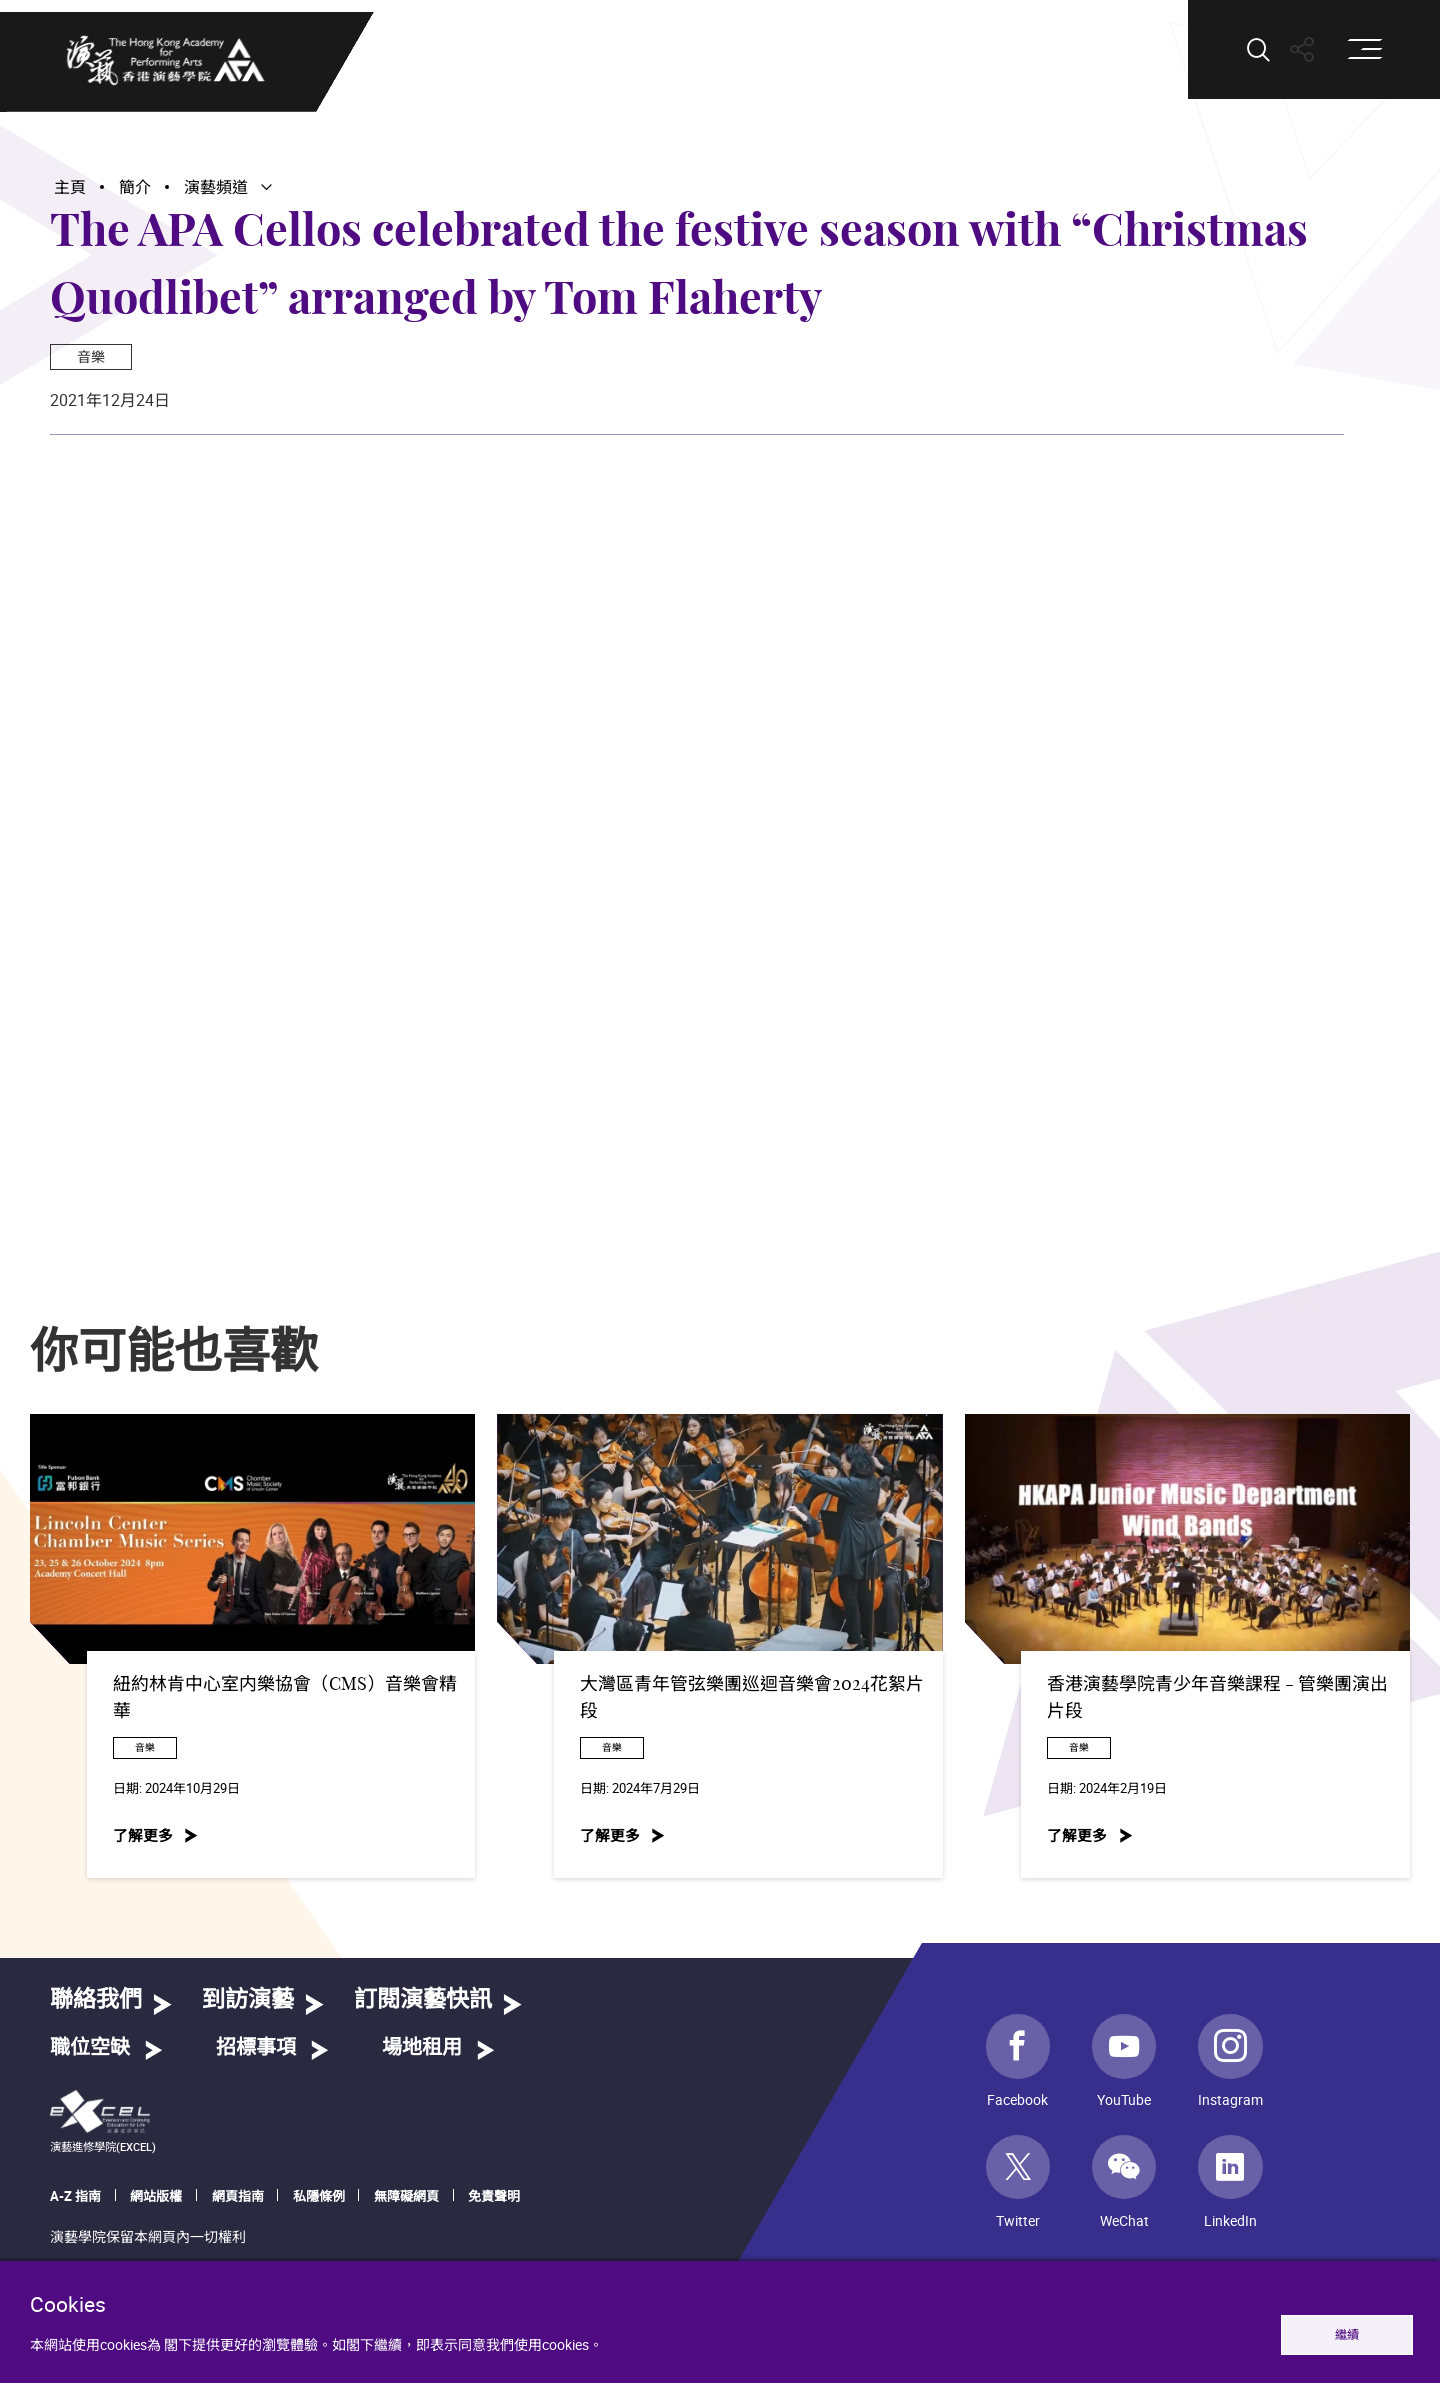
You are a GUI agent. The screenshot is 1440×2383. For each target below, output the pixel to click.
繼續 (1347, 2334)
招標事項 (256, 2048)
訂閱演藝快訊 (423, 2000)
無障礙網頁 (406, 2196)
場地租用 (422, 2048)
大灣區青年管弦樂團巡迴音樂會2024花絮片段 (752, 1698)
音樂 (91, 356)
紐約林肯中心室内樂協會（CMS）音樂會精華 (285, 1698)
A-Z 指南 (75, 2196)
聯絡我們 (96, 2000)
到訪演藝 (248, 2000)
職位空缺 (90, 2048)
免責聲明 (494, 2196)
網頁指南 (238, 2196)
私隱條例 (319, 2196)
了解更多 (143, 1835)
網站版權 (156, 2196)
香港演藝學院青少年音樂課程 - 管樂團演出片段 (1217, 1698)
